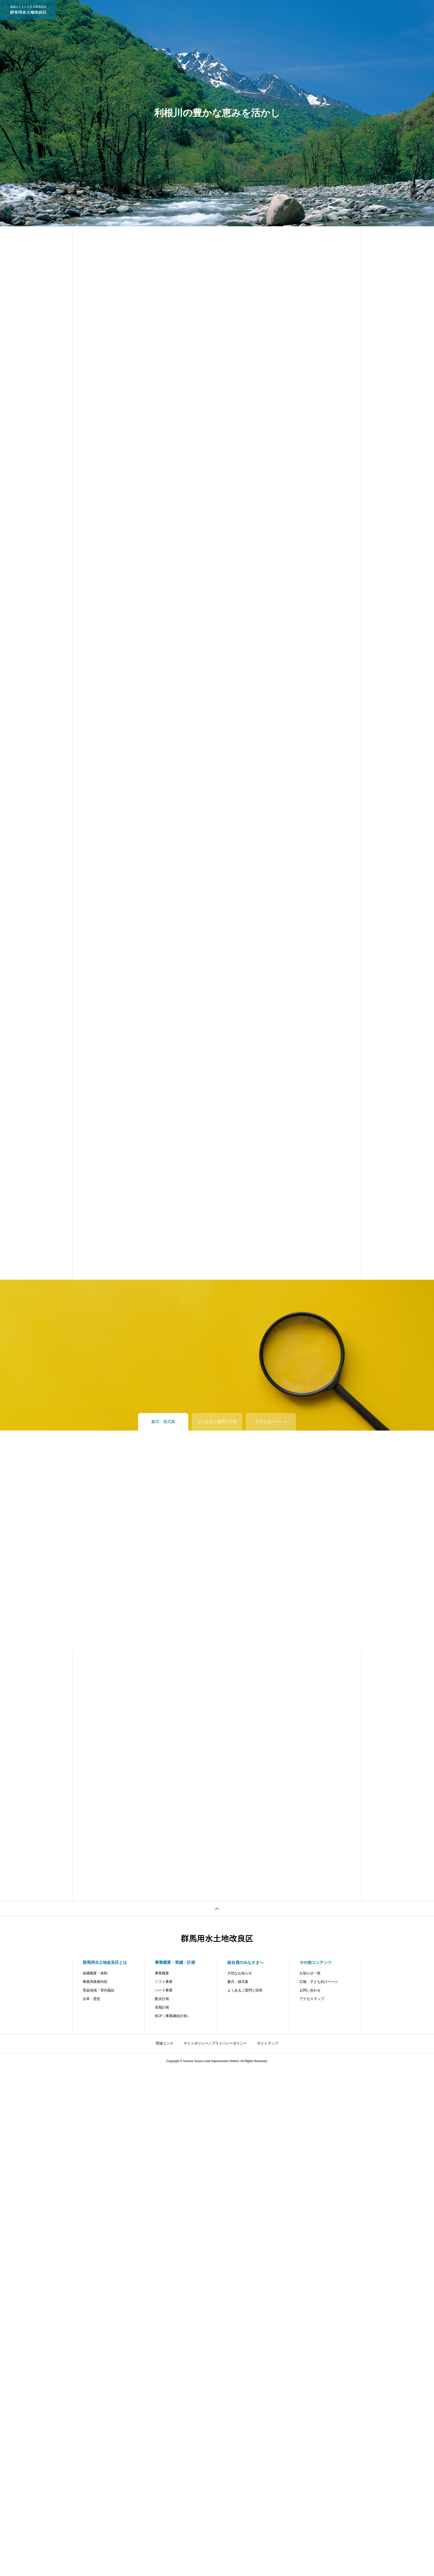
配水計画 (162, 2506)
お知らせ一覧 (117, 10)
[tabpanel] (217, 113)
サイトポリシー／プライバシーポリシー (215, 2551)
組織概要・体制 (95, 2480)
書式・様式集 (237, 2489)
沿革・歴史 (91, 2506)
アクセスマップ (311, 2506)
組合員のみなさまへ (238, 10)
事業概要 (162, 2480)
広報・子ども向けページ (279, 10)
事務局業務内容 (95, 2489)
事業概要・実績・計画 (197, 10)
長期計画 (162, 2515)
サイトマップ (267, 2551)
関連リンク (164, 2551)
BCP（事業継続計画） (172, 2523)
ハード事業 (163, 2498)
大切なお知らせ (239, 2480)
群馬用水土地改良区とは (154, 10)
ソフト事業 (163, 2489)
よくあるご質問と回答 (245, 2498)
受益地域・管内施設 (98, 2498)
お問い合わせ (316, 10)
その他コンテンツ (315, 2470)
